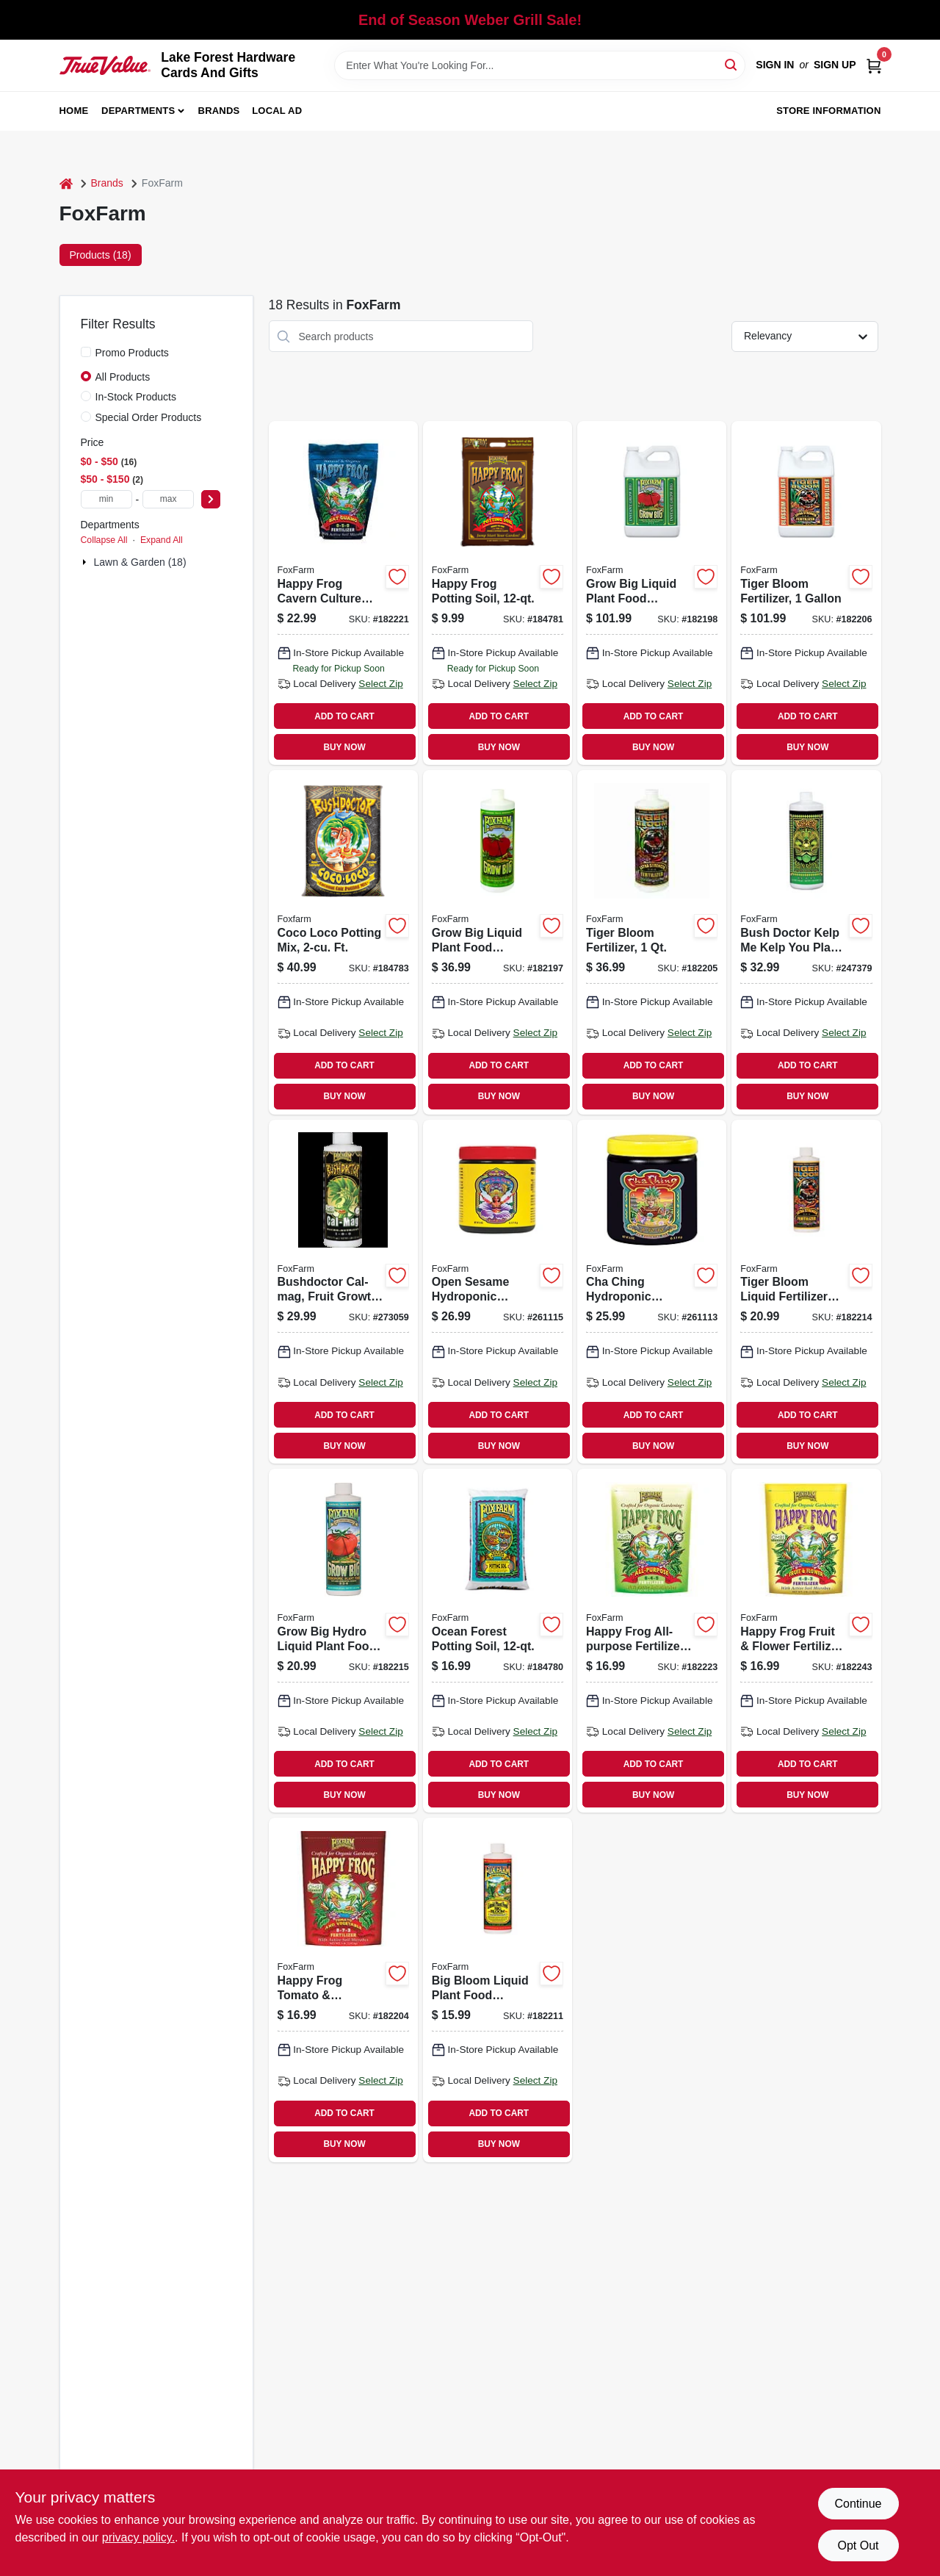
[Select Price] (210, 499)
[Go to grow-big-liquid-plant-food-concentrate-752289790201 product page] (497, 942)
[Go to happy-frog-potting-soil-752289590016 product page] (497, 593)
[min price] (106, 499)
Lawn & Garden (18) (140, 562)
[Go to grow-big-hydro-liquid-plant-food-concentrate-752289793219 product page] (343, 1641)
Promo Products (132, 352)
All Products (123, 377)
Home (74, 110)
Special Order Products (148, 417)
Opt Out (857, 2545)
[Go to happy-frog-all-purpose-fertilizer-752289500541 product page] (651, 1641)
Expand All (161, 540)
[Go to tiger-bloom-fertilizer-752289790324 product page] (806, 593)
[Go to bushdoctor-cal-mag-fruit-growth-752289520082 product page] (343, 1292)
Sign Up (835, 65)
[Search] (731, 64)
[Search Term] (539, 65)
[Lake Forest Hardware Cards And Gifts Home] (105, 65)
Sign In (775, 65)
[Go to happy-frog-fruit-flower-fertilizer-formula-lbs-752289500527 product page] (806, 1641)
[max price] (168, 499)
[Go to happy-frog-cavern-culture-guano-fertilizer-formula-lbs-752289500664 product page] (343, 593)
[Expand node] (86, 562)
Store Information (828, 110)
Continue (857, 2503)
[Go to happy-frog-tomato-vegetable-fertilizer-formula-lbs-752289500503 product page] (343, 1990)
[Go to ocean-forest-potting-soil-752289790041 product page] (497, 1641)
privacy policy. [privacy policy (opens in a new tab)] (138, 2537)
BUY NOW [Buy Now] (344, 747)
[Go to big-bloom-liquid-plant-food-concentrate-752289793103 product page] (497, 1990)
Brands (219, 110)
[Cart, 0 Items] (874, 65)
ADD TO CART (344, 716)
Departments (138, 110)
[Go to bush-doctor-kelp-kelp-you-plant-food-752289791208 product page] (806, 942)
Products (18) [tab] (100, 255)
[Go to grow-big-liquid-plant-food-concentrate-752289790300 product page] (651, 593)
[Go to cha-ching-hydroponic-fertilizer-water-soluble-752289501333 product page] (651, 1292)
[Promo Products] (86, 352)
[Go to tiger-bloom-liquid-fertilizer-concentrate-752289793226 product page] (806, 1292)
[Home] (66, 183)
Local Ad (277, 110)
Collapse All (104, 540)
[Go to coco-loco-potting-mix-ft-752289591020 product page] (343, 942)
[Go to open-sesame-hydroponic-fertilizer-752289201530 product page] (497, 1292)
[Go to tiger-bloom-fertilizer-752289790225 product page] (651, 942)
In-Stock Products (136, 396)
